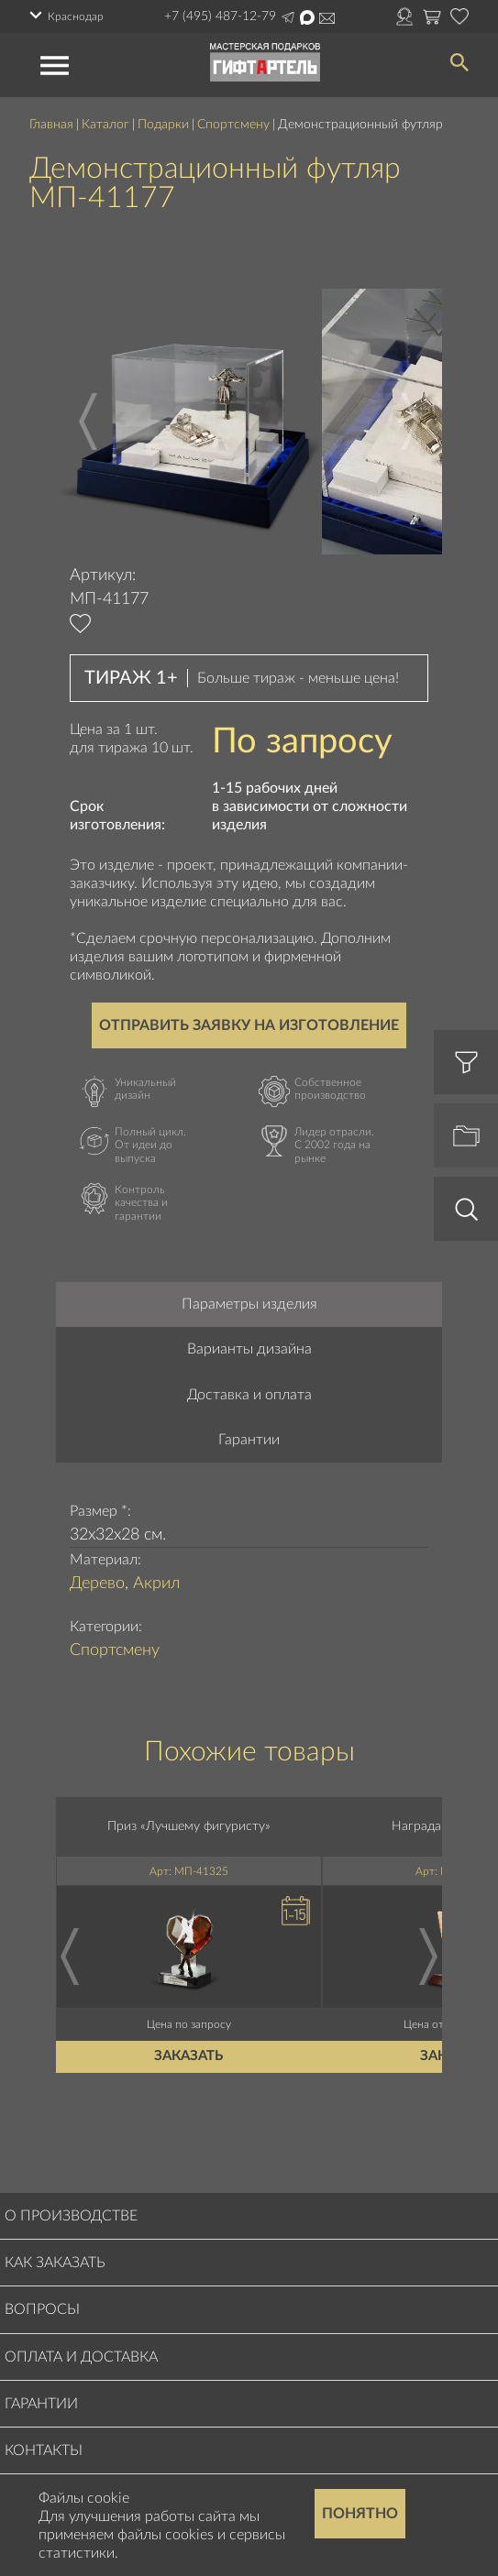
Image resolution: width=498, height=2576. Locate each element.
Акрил (156, 1583)
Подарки (163, 124)
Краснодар (76, 16)
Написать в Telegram (288, 17)
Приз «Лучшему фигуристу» (189, 1826)
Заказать (189, 2057)
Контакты (44, 2450)
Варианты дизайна (249, 1349)
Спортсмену (233, 124)
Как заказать (55, 2262)
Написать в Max (307, 17)
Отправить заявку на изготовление (249, 1025)
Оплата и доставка (81, 2357)
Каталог (105, 124)
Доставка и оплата (249, 1394)
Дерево (97, 1583)
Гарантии (249, 1439)
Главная (51, 124)
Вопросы (42, 2309)
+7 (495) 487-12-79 (220, 16)
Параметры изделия (249, 1304)
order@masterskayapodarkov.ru (327, 18)
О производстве (71, 2216)
